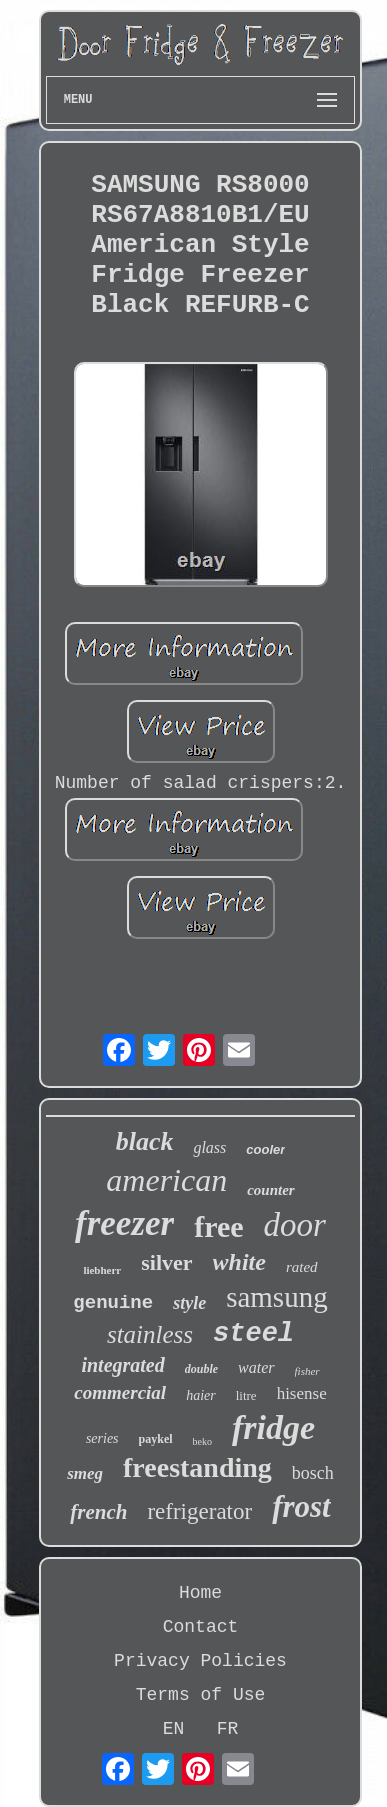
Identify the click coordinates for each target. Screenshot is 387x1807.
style (189, 1303)
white (239, 1262)
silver (166, 1262)
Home (200, 1593)
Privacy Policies (200, 1661)
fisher (307, 1371)
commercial (120, 1392)
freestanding (197, 1467)
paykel (156, 1439)
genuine (113, 1303)
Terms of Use (201, 1695)
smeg (85, 1473)
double (201, 1369)
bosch (313, 1473)
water (256, 1367)
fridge (273, 1427)
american (166, 1180)
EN (174, 1729)
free (218, 1226)
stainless (150, 1334)
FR (228, 1729)
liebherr (102, 1270)
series (102, 1438)
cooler (265, 1149)
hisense (302, 1393)
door (295, 1225)
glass (209, 1147)
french (98, 1512)
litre (246, 1395)
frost (301, 1506)
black (145, 1141)
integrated (122, 1365)
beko (202, 1441)
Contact (201, 1627)
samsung (277, 1297)
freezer (124, 1223)
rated (302, 1267)
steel (253, 1334)
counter (271, 1190)
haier (201, 1395)
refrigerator (199, 1511)
